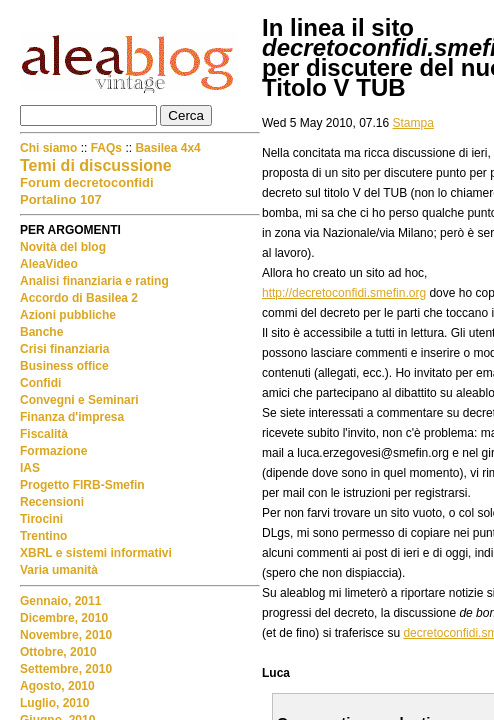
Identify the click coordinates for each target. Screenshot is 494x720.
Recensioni (52, 502)
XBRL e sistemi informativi (96, 553)
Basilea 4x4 (167, 148)
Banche (41, 332)
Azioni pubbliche (68, 315)
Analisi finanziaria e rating (94, 281)
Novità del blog (63, 247)
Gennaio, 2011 (60, 601)
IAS (30, 468)
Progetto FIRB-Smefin (82, 485)
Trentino (43, 536)
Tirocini (41, 519)
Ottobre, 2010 (58, 652)
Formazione (53, 451)
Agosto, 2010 (57, 686)
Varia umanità (59, 570)
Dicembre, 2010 (64, 618)
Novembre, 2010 (66, 635)
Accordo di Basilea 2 (79, 298)
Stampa (413, 123)
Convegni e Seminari (79, 400)
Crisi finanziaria (64, 349)
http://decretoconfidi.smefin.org (344, 293)
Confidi (40, 383)
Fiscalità (44, 434)
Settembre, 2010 (66, 669)
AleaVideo (49, 264)
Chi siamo (50, 148)
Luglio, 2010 (54, 703)
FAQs (106, 148)
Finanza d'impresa (72, 417)
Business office (64, 366)
